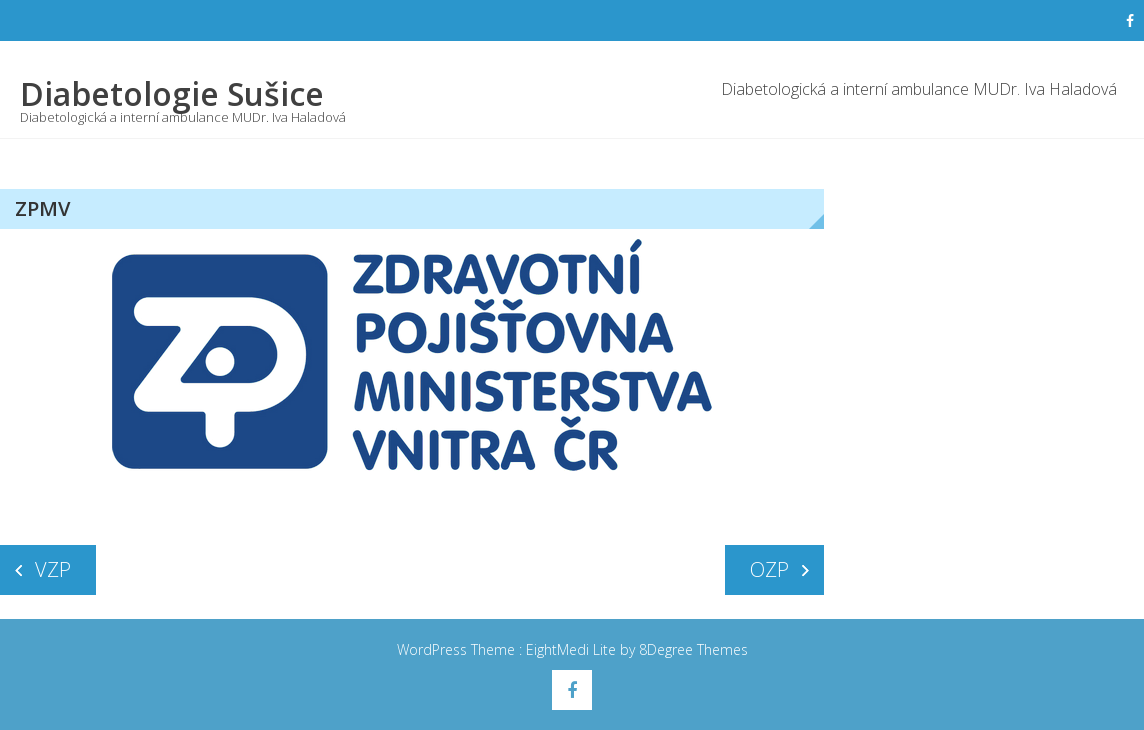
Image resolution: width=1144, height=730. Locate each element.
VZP (53, 569)
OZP (769, 569)
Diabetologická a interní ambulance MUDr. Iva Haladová (919, 89)
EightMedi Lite (573, 649)
